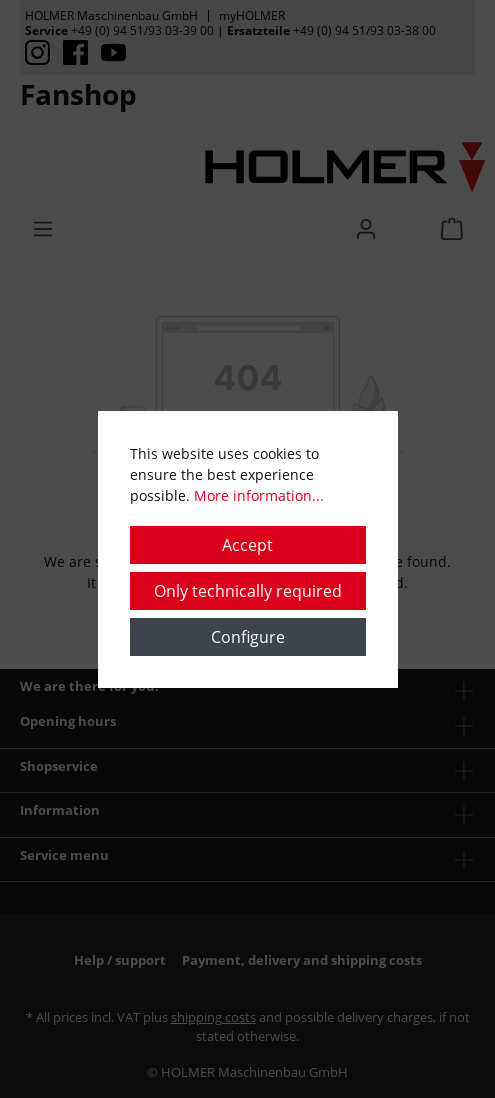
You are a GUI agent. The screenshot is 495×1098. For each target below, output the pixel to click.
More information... (259, 495)
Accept (247, 545)
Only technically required (248, 591)
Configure (248, 637)
